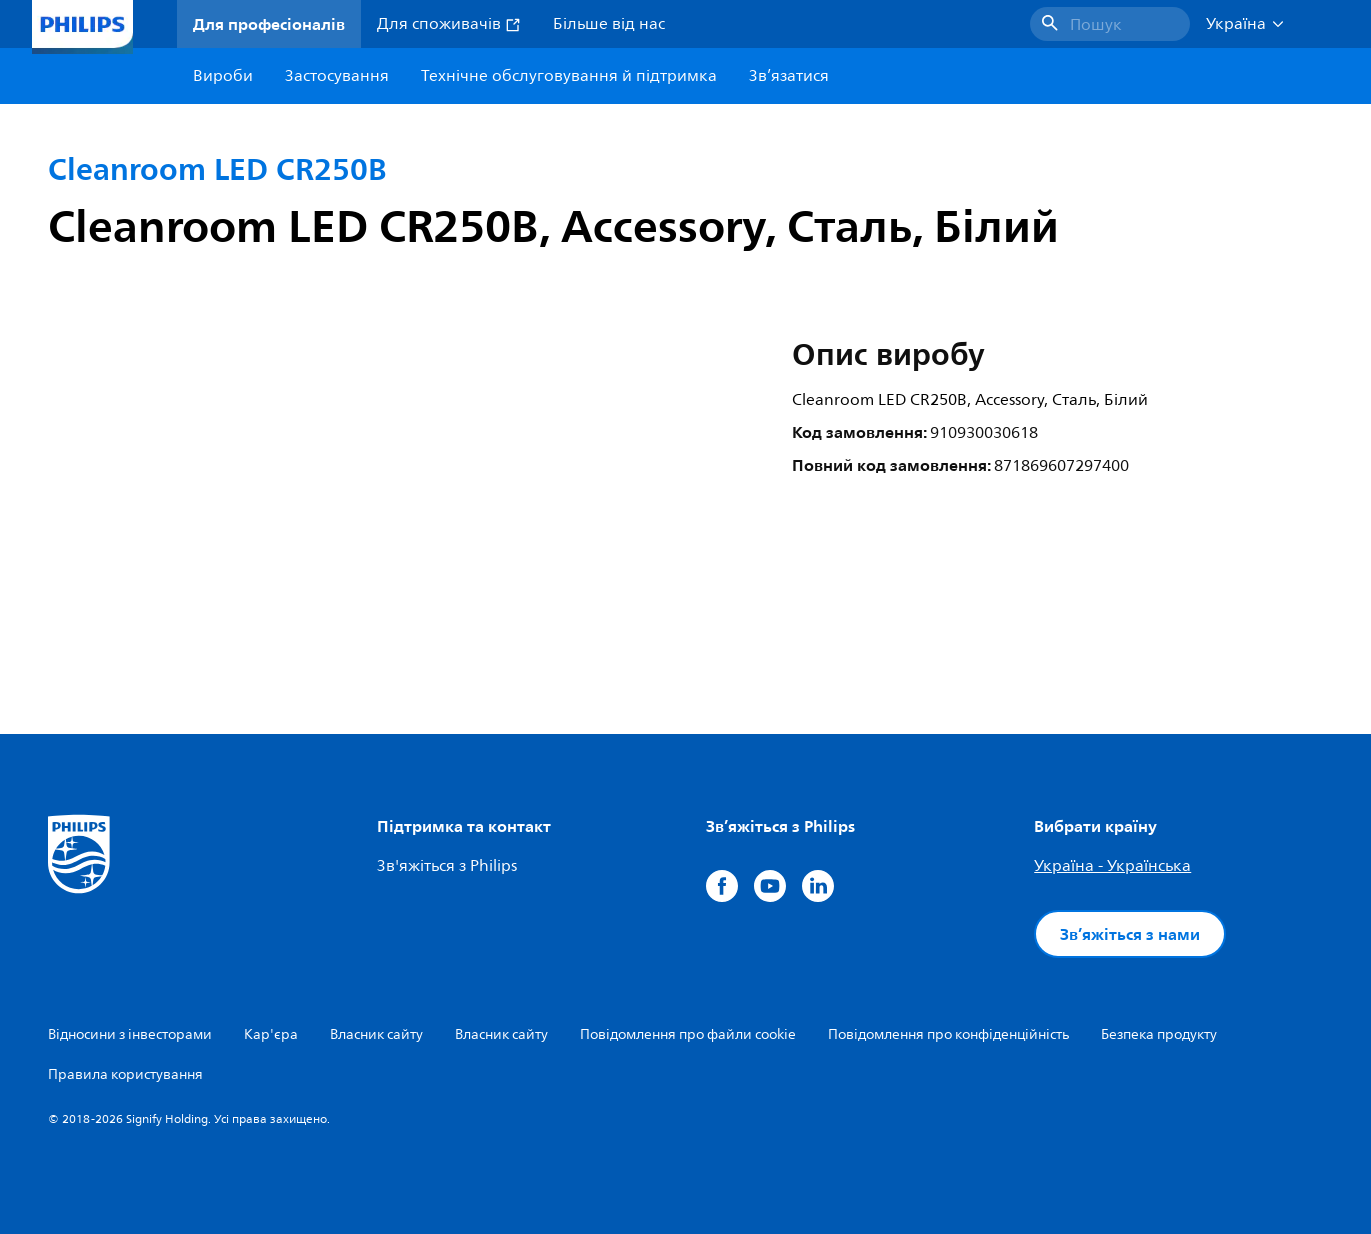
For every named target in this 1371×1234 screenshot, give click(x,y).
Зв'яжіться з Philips (447, 866)
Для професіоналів (269, 24)
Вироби (223, 76)
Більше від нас (609, 24)
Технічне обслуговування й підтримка (569, 76)
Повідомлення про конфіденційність (948, 1034)
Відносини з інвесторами (130, 1034)
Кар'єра (271, 1034)
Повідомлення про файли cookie (688, 1034)
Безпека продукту (1159, 1034)
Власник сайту (376, 1034)
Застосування (337, 76)
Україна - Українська (1112, 866)
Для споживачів (449, 24)
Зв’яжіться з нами (1130, 934)
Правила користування (125, 1074)
